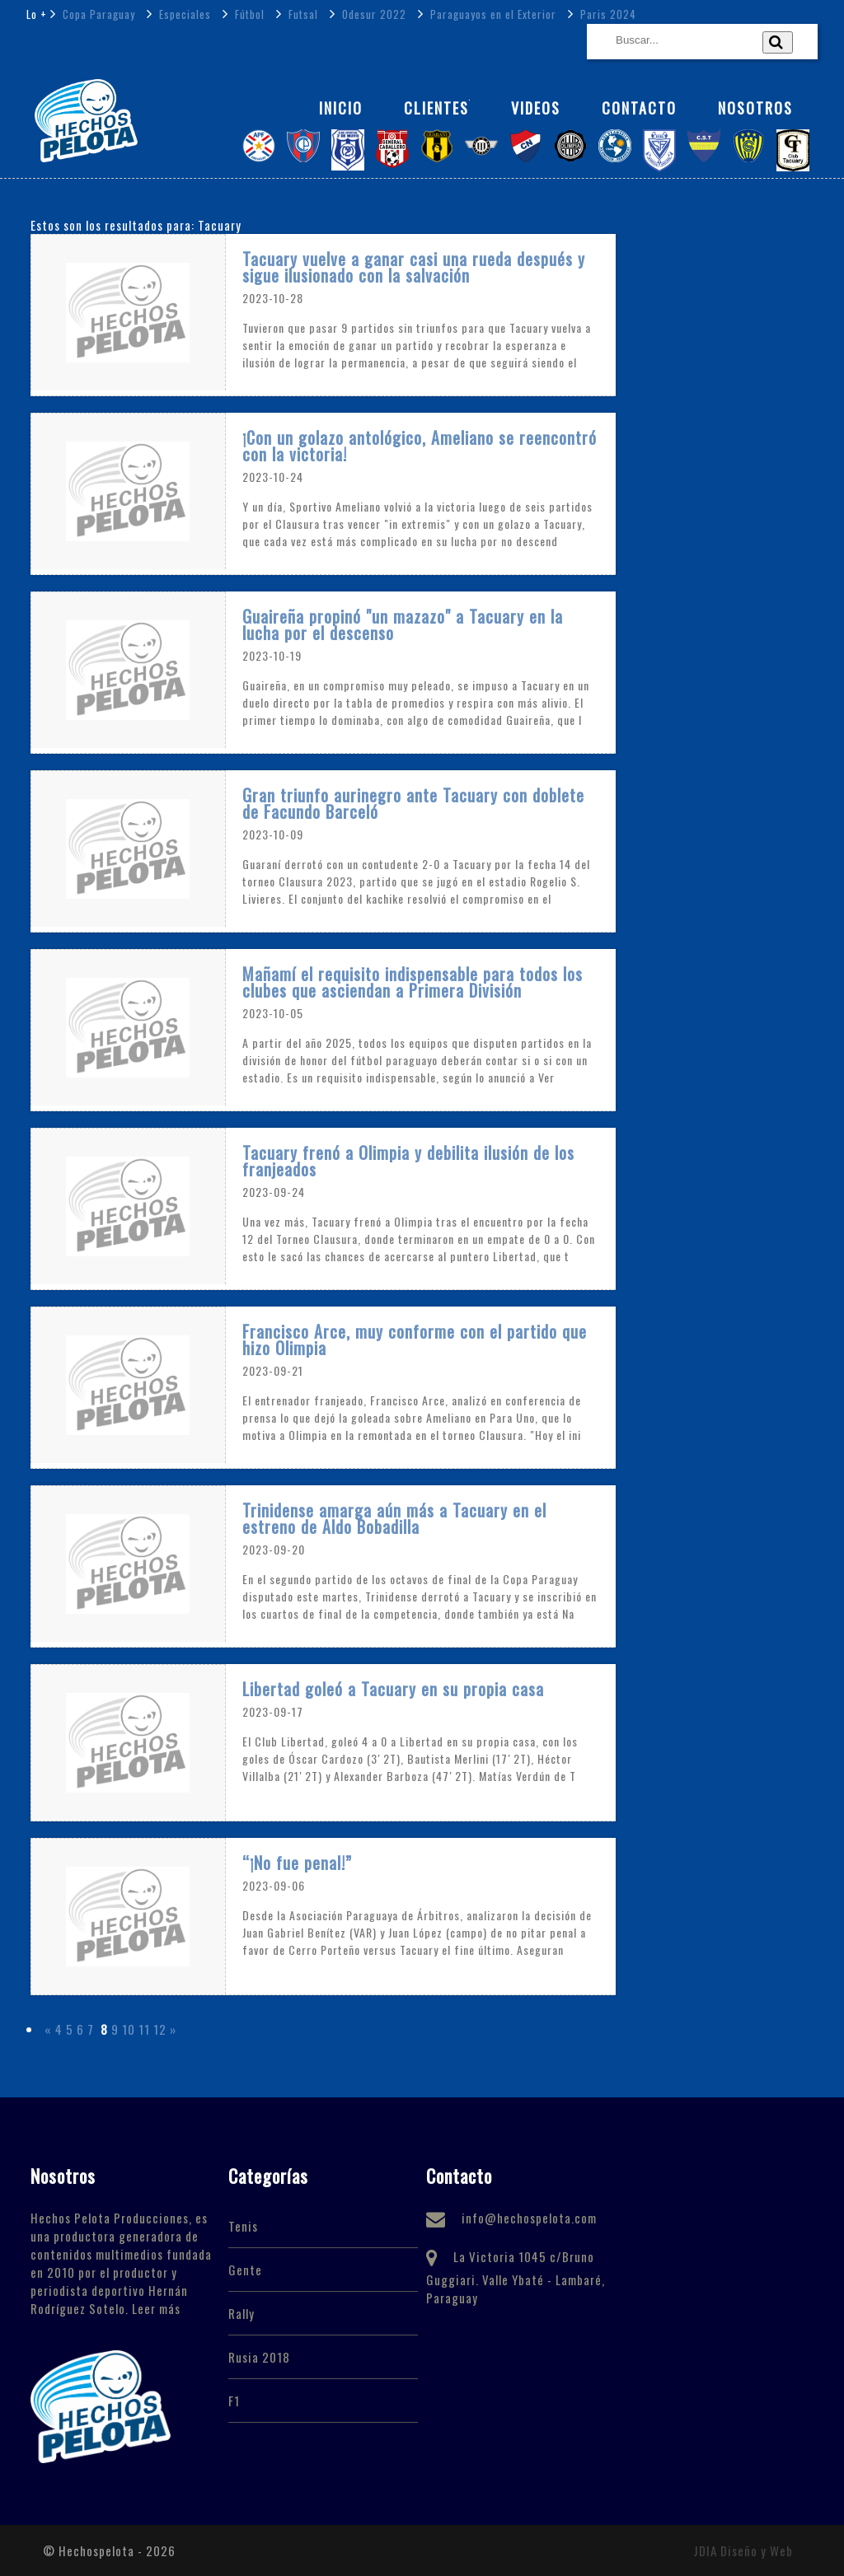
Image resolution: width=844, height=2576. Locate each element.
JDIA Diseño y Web (743, 2550)
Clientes (437, 108)
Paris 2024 (606, 14)
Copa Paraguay (97, 14)
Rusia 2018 (259, 2357)
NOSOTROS (755, 108)
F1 (234, 2400)
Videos (535, 108)
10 (128, 2029)
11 (144, 2029)
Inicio (341, 108)
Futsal (301, 14)
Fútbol (248, 14)
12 (159, 2029)
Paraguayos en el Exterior (491, 14)
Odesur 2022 (372, 14)
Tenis (243, 2226)
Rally (241, 2313)
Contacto (639, 108)
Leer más (156, 2308)
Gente (245, 2269)
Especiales (183, 14)
